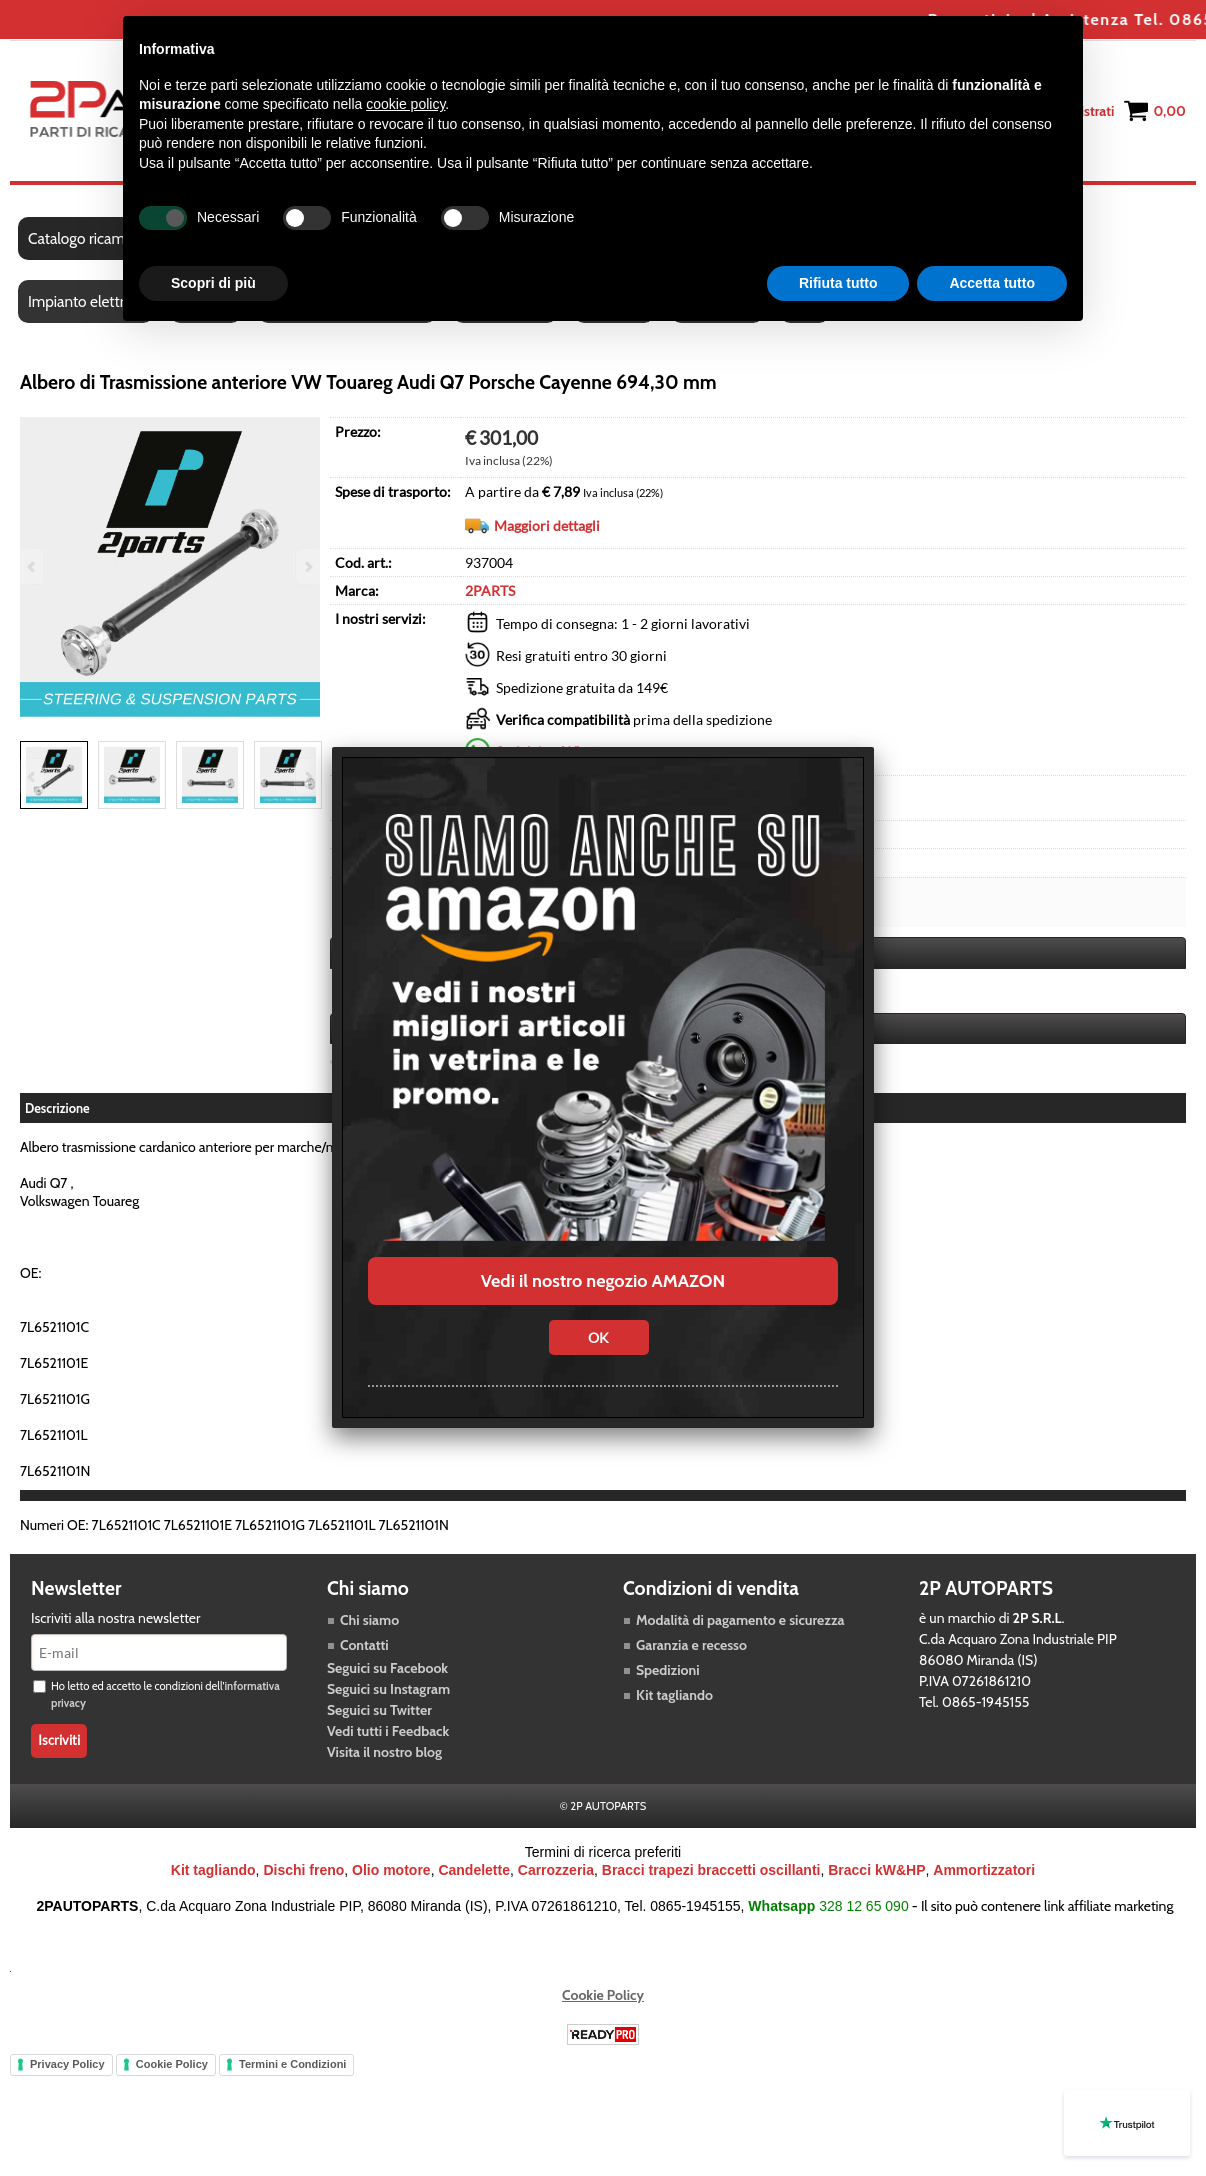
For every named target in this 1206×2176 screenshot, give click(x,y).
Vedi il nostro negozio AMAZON (603, 1281)
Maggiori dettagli (547, 525)
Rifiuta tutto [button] (838, 283)
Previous (33, 776)
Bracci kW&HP (876, 1870)
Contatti (364, 1645)
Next (307, 776)
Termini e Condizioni (292, 2064)
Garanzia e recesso (691, 1645)
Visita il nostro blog (384, 1752)
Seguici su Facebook (387, 1668)
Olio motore (391, 1870)
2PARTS (490, 590)
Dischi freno (303, 1870)
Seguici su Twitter (379, 1710)
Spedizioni (668, 1670)
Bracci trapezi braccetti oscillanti (711, 1870)
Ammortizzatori (984, 1870)
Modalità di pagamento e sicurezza (740, 1620)
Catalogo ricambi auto (98, 238)
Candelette (474, 1870)
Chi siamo (369, 1620)
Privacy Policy (67, 2064)
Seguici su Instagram (388, 1689)
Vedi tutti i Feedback (388, 1731)
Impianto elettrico (85, 301)
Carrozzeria (556, 1870)
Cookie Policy (603, 1995)
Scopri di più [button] (213, 283)
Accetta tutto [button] (992, 283)
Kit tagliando (674, 1695)
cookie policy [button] (405, 104)
